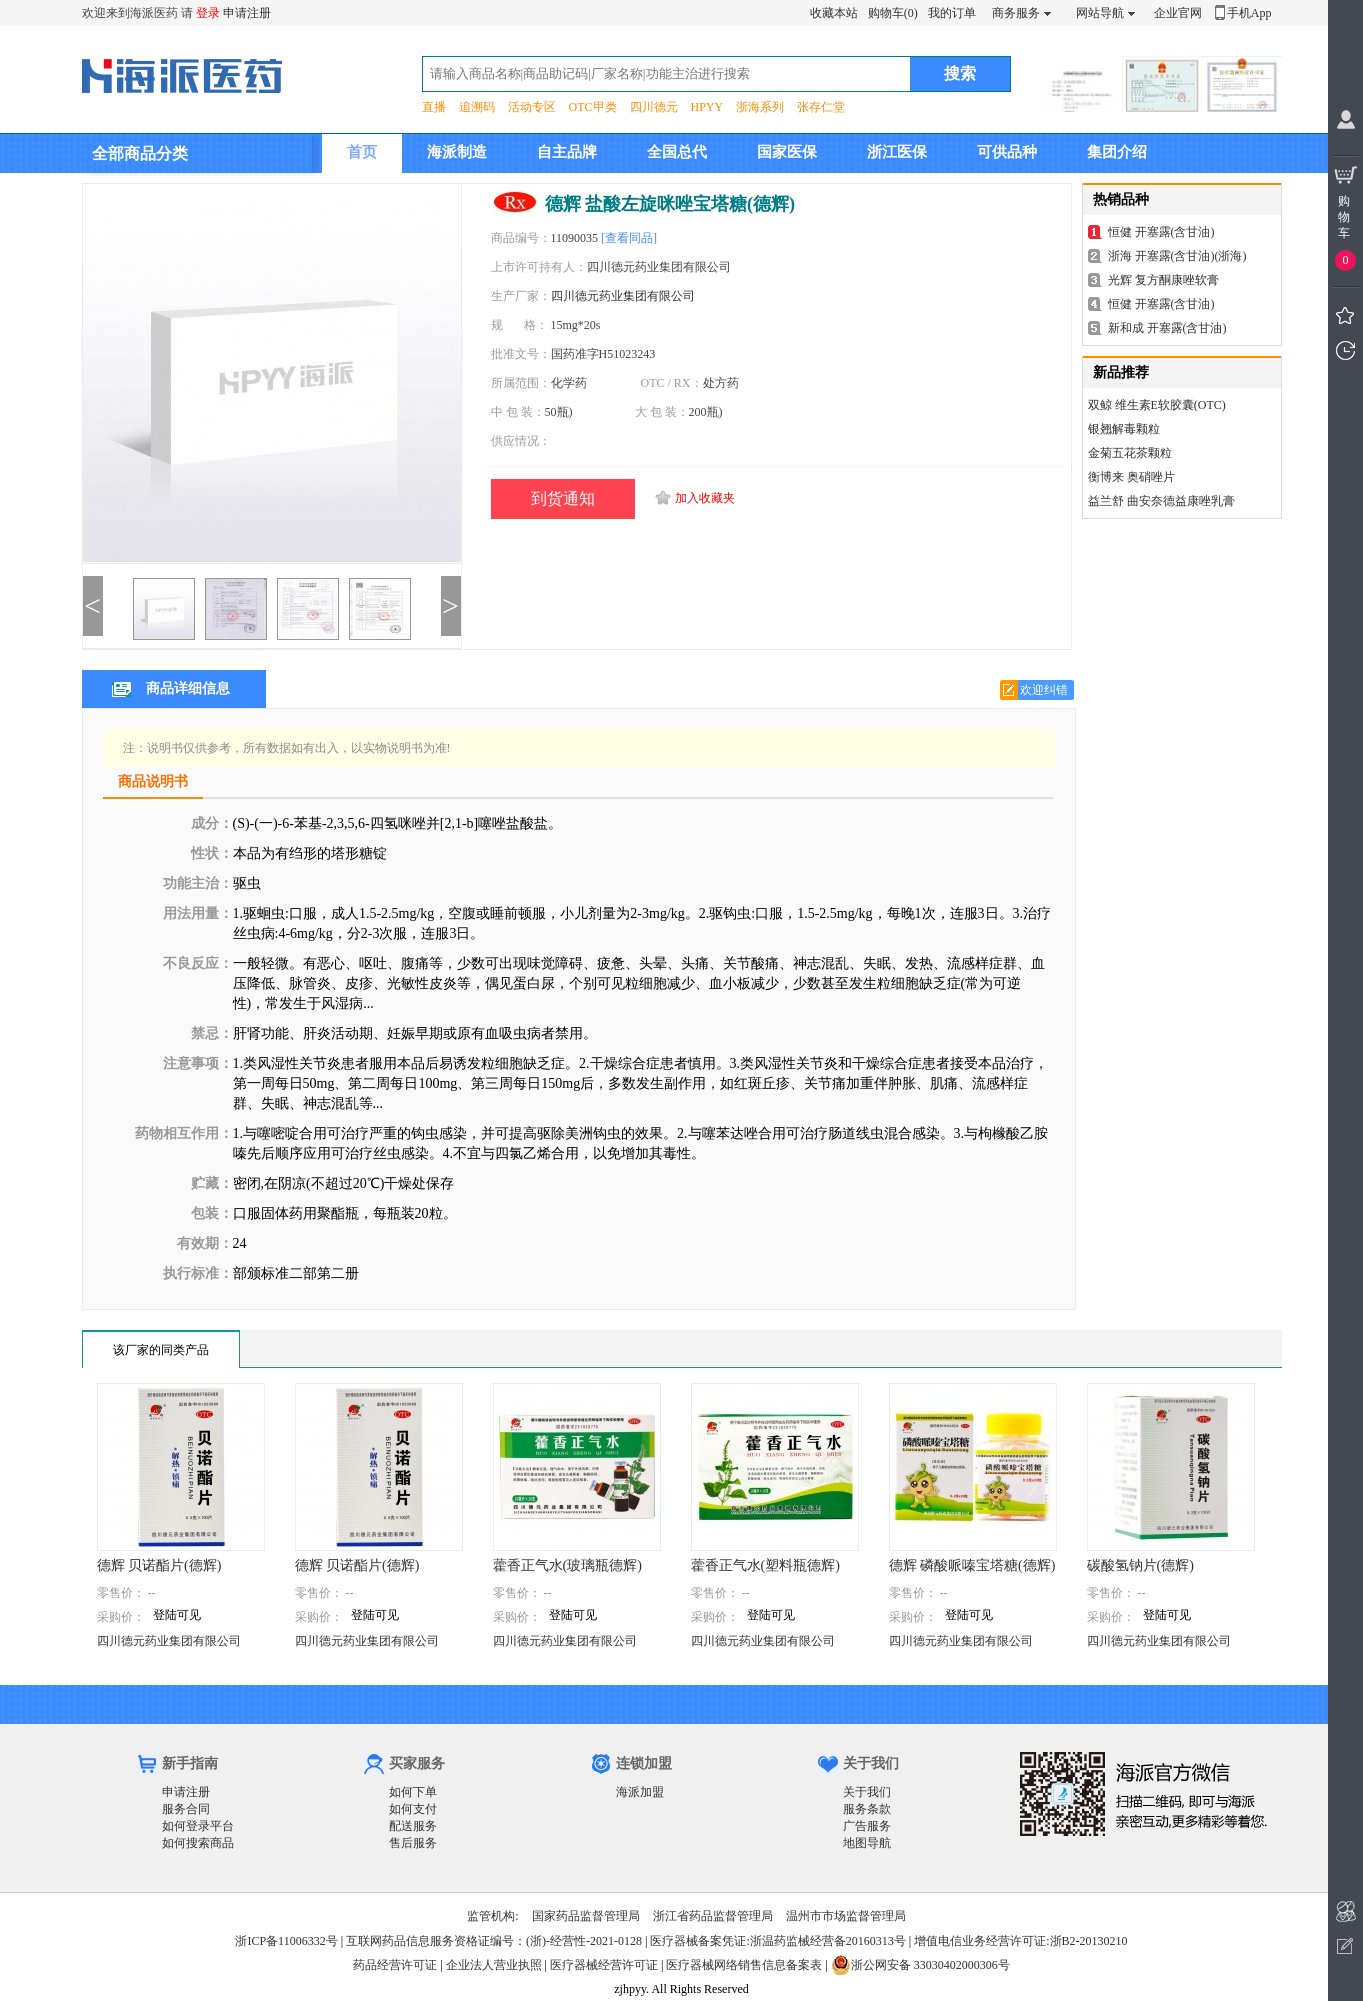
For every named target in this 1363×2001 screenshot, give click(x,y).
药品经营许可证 (395, 1965)
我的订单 (952, 13)
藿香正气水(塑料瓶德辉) (765, 1565)
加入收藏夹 (705, 498)
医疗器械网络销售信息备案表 (744, 1965)
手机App (1249, 13)
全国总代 (677, 152)
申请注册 (247, 13)
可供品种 (1007, 152)
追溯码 (477, 107)
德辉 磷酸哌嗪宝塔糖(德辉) (972, 1565)
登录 (208, 13)
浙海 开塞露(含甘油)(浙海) (1177, 256)
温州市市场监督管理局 (846, 1916)
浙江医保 (897, 152)
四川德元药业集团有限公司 (623, 296)
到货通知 (563, 498)
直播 (434, 107)
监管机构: (492, 1916)
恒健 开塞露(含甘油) (1161, 232)
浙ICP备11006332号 (287, 1941)
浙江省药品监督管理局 (713, 1916)
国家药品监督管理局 (586, 1916)
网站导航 (1100, 13)
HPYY (707, 107)
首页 (362, 152)
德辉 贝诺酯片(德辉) (159, 1565)
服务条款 (867, 1809)
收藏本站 (834, 13)
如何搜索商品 (198, 1843)
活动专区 (532, 107)
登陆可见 (177, 1615)
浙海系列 (760, 107)
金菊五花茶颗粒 (1130, 453)
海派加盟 (640, 1792)
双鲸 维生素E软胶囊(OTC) (1157, 405)
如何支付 (413, 1809)
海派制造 (457, 152)
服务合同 (186, 1809)
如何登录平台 (198, 1826)
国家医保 (787, 152)
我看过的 (1345, 350)
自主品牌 (567, 152)
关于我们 (867, 1792)
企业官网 (1178, 13)
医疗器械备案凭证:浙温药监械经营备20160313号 (777, 1941)
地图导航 (867, 1843)
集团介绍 (1117, 152)
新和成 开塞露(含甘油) (1167, 328)
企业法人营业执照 (494, 1965)
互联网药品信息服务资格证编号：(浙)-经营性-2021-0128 (494, 1941)
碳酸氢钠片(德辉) (1140, 1565)
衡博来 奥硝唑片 (1131, 477)
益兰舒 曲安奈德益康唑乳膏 (1161, 501)
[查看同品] (629, 238)
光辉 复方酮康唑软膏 (1163, 280)
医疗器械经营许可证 (604, 1965)
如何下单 (413, 1792)
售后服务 (413, 1843)
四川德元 (654, 107)
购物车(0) (893, 13)
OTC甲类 (593, 107)
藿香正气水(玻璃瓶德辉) (567, 1565)
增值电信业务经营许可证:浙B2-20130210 (1020, 1941)
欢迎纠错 (1044, 690)
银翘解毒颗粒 (1124, 429)
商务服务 (1016, 13)
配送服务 (413, 1826)
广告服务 (867, 1826)
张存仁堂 (821, 107)
